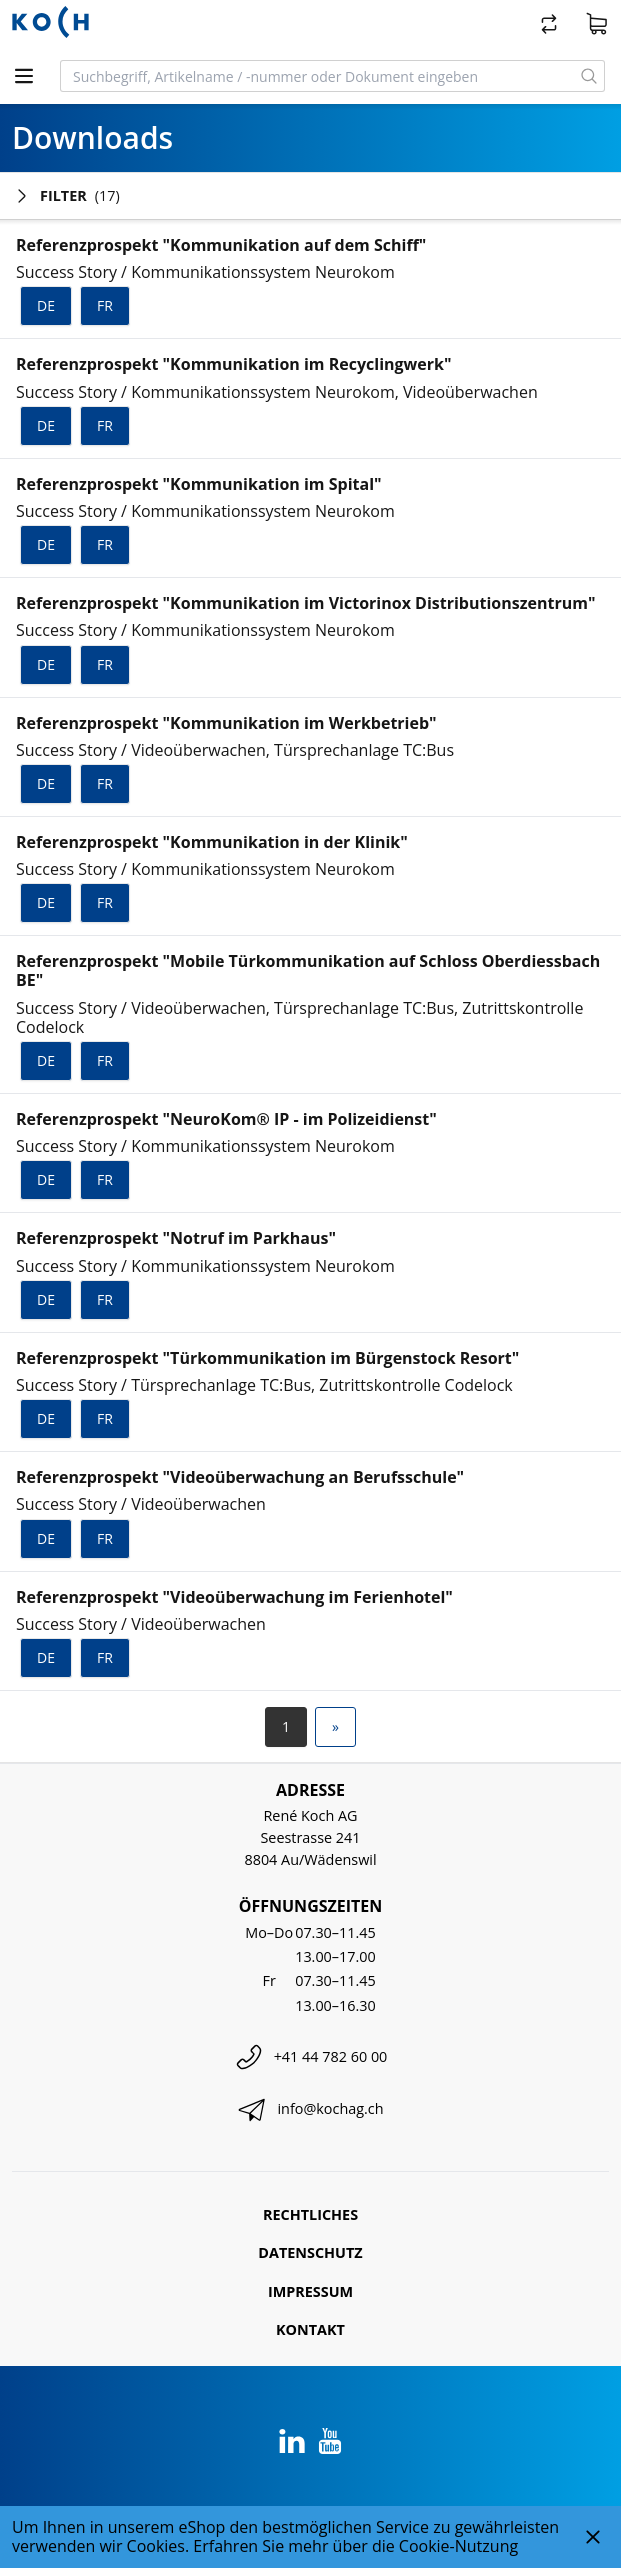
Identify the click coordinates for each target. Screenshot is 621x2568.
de (46, 305)
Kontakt (310, 2329)
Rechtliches (310, 2214)
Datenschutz (310, 2252)
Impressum (310, 2291)
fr (105, 305)
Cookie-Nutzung (458, 2546)
